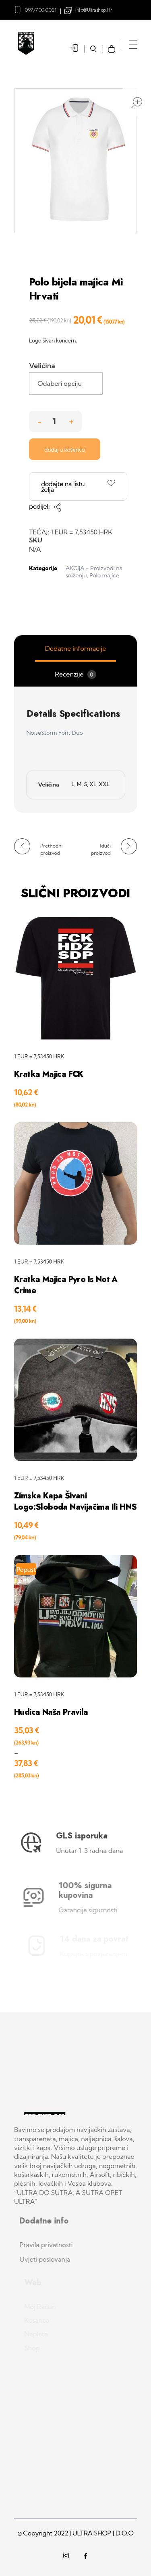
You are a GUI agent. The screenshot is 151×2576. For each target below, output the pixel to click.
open (137, 102)
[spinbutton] (55, 421)
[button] (71, 419)
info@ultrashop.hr (93, 10)
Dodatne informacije (75, 648)
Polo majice (104, 575)
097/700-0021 (41, 10)
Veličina (42, 365)
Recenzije (75, 674)
